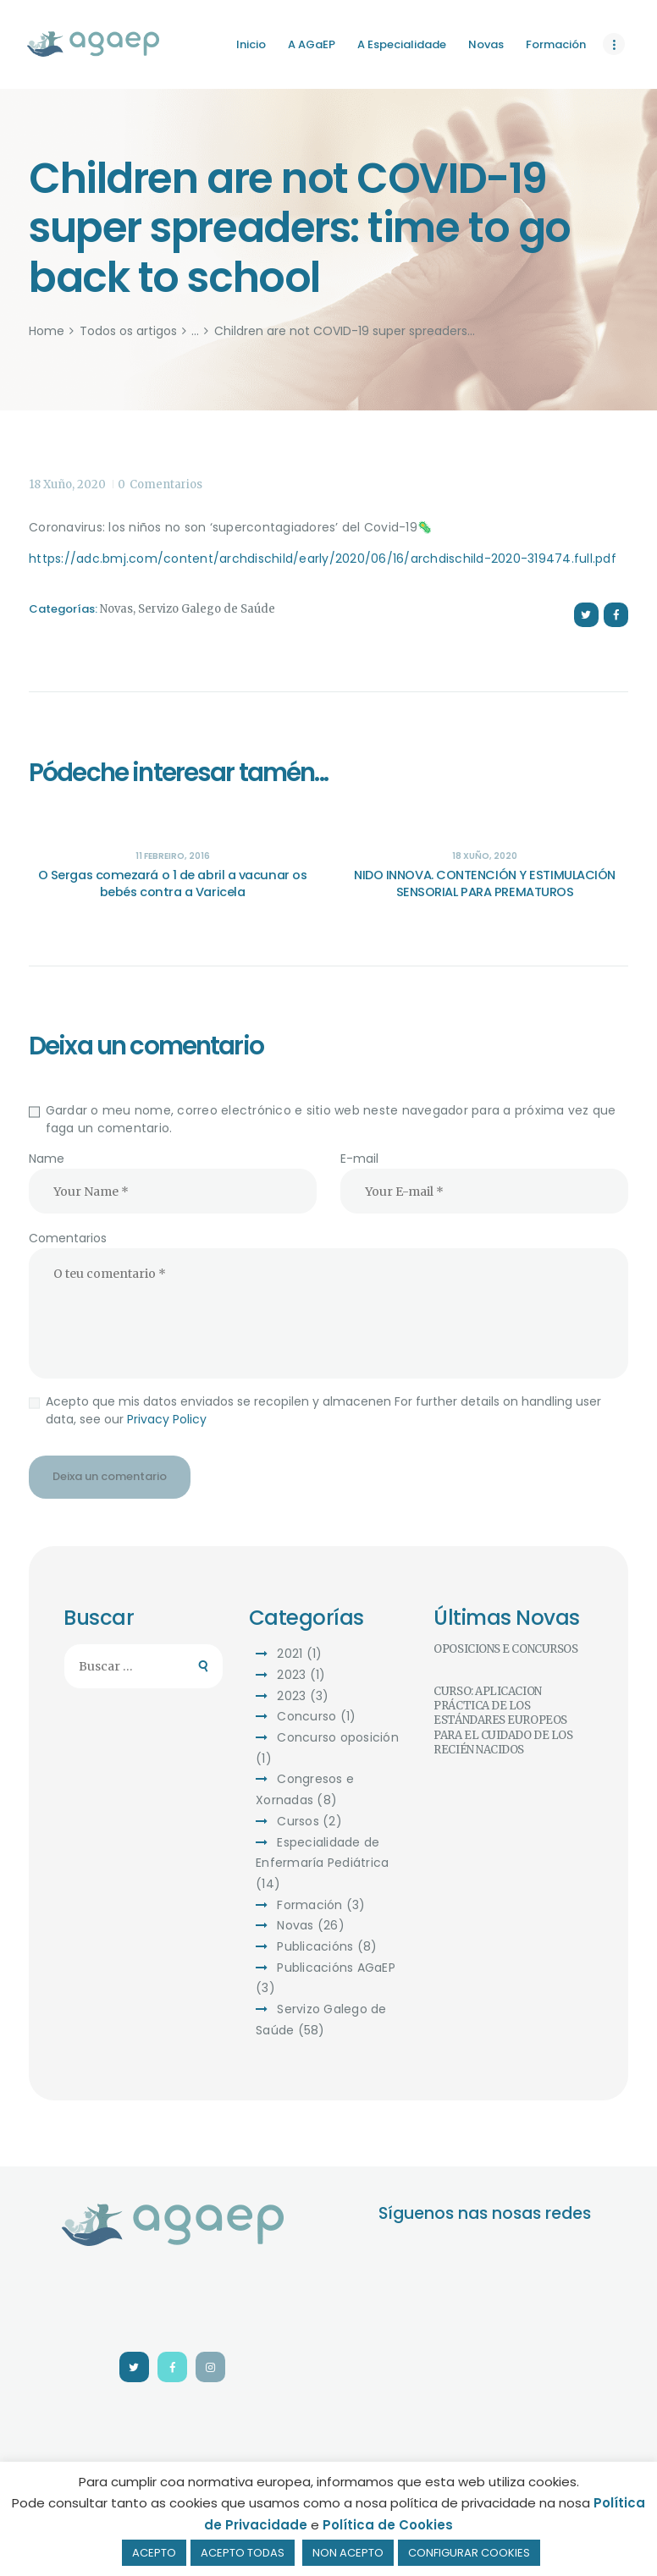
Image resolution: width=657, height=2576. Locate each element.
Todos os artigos (128, 330)
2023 (291, 1674)
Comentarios (68, 1238)
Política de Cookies (388, 2525)
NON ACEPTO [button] (348, 2553)
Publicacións (315, 1946)
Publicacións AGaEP (336, 1967)
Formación (309, 1904)
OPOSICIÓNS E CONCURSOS (505, 1649)
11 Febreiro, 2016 (172, 856)
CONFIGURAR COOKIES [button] (469, 2553)
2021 (289, 1653)
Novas (116, 609)
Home (46, 331)
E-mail (359, 1158)
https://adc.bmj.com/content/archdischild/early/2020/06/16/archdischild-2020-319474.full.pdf (322, 558)
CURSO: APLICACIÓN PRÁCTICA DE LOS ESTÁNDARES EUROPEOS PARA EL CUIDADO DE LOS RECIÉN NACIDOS (502, 1720)
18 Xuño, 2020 (67, 484)
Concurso (306, 1716)
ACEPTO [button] (154, 2553)
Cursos (298, 1821)
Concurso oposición (338, 1737)
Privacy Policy (167, 1419)
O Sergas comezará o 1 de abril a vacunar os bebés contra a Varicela (172, 883)
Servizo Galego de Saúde (206, 609)
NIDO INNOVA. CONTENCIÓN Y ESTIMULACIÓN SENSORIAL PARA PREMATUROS (485, 883)
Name (46, 1158)
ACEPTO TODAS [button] (242, 2553)
